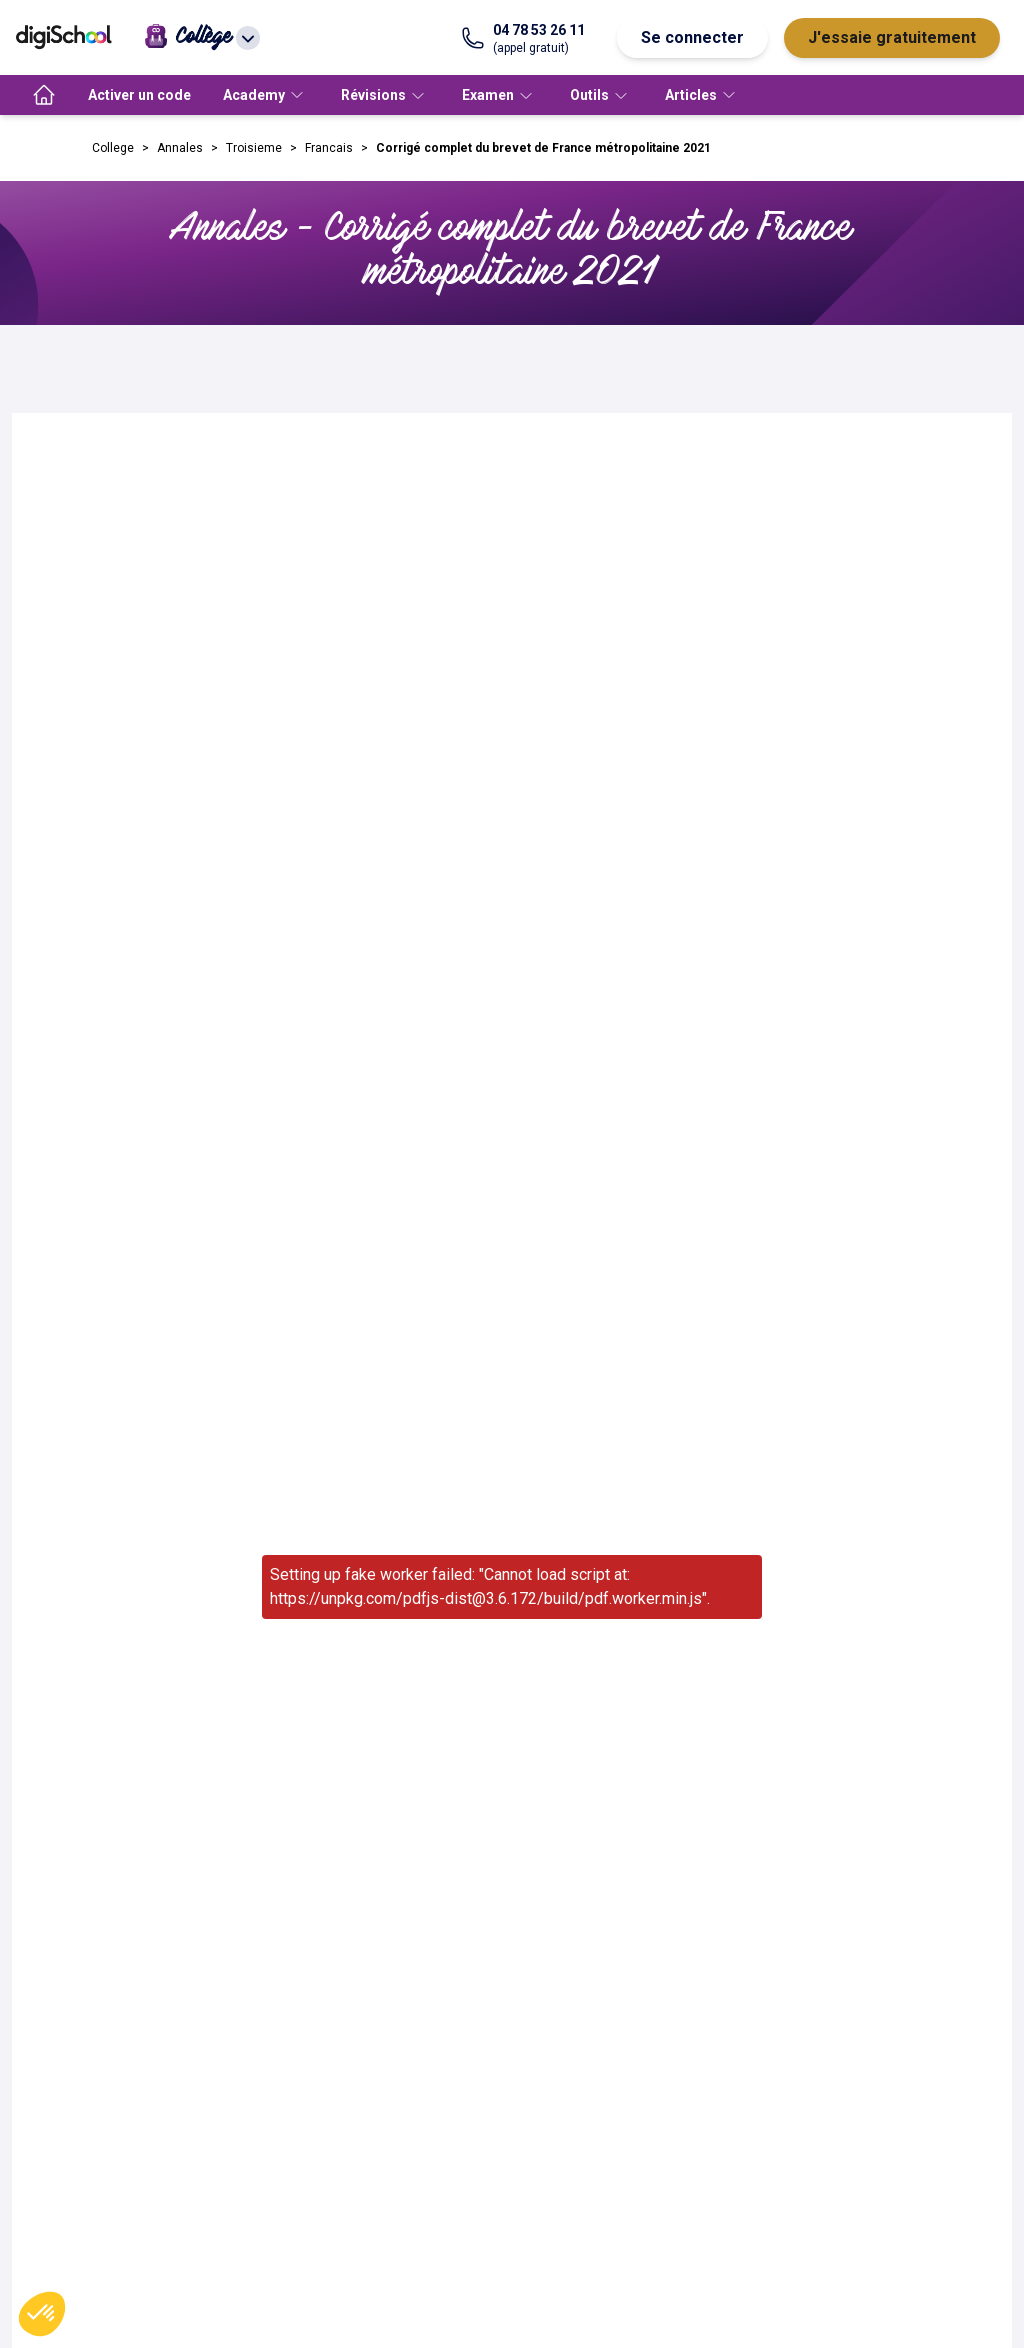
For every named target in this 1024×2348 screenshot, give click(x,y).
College (113, 148)
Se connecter (692, 37)
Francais (329, 148)
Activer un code (139, 95)
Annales (180, 148)
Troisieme (254, 148)
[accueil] (44, 95)
